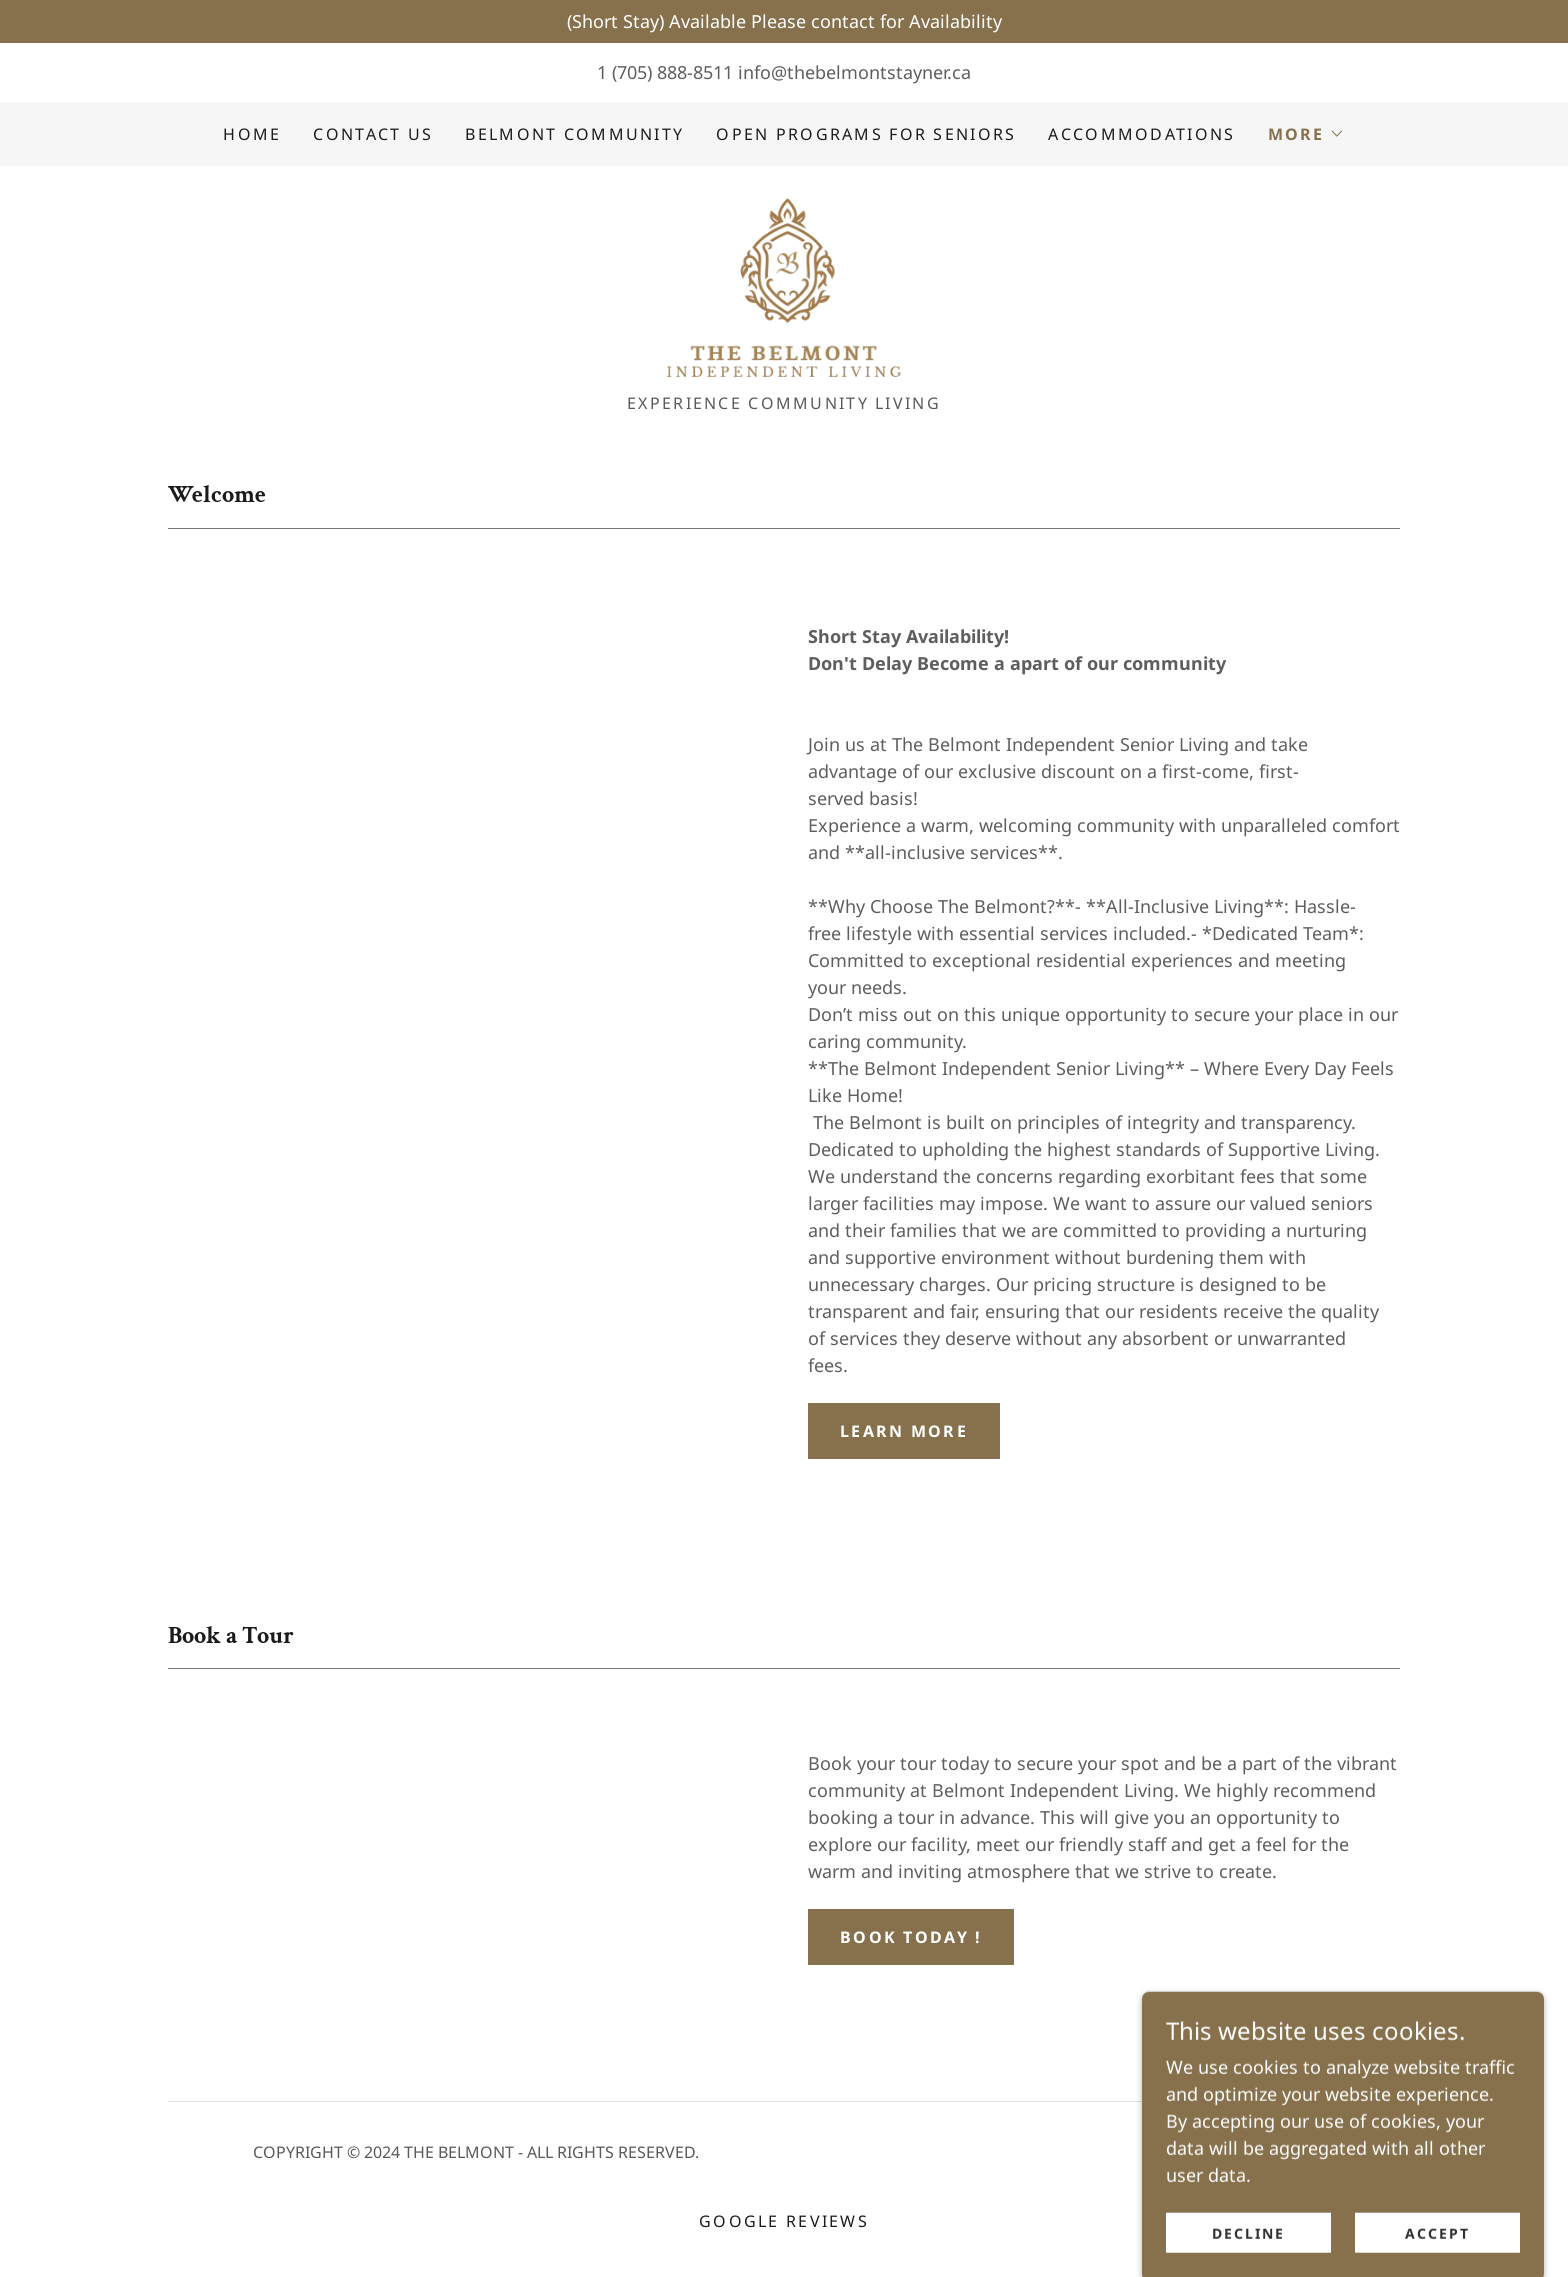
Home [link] (252, 134)
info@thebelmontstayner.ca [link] (854, 72)
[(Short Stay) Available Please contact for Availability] (784, 21)
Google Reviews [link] (784, 2226)
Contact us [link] (373, 134)
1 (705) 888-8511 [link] (665, 72)
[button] (1306, 134)
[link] (784, 288)
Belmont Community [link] (574, 134)
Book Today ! (911, 1941)
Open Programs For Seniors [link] (866, 134)
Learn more (904, 1435)
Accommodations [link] (1141, 134)
